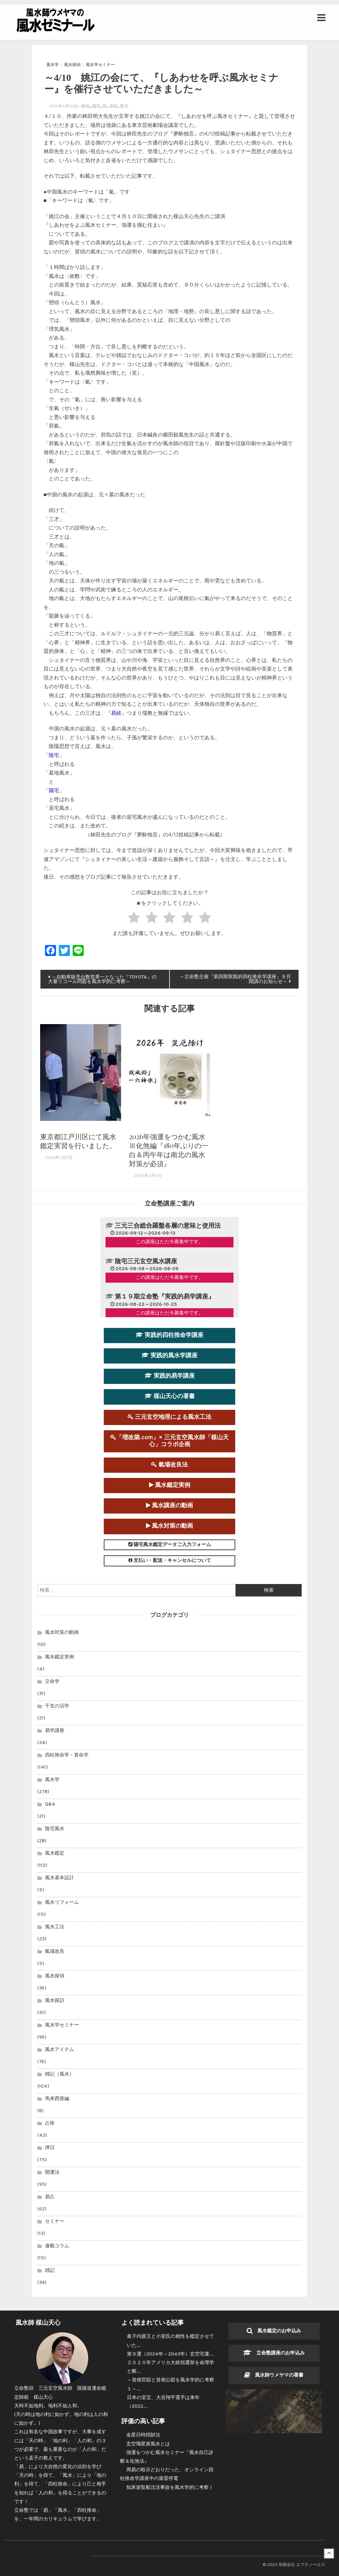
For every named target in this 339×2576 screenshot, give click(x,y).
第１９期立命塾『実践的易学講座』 (164, 1297)
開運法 (52, 2173)
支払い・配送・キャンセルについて (169, 1561)
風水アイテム (59, 2050)
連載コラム (57, 2246)
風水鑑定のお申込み (274, 2331)
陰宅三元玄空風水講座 (146, 1262)
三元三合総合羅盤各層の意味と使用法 (168, 1226)
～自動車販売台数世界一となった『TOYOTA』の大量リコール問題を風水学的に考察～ (103, 979)
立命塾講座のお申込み (274, 2354)
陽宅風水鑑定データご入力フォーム (169, 1545)
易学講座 (54, 1731)
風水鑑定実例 (169, 1485)
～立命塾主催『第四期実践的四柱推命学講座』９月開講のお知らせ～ (234, 979)
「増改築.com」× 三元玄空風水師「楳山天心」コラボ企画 (169, 1441)
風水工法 (54, 1927)
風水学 (52, 65)
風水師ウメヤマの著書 (273, 2376)
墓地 (85, 106)
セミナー (54, 2222)
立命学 (52, 1682)
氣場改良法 (169, 1465)
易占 (50, 2197)
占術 (50, 2124)
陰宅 (124, 106)
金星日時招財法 (143, 2435)
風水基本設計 (59, 1878)
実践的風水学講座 (169, 1356)
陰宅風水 (54, 1829)
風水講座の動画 (169, 1506)
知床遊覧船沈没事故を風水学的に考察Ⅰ (169, 2488)
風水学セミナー (100, 65)
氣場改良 (54, 1952)
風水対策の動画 (169, 1526)
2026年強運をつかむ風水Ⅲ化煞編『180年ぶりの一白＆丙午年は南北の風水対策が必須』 (168, 1150)
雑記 (50, 2271)
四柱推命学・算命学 (67, 1756)
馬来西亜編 (57, 2099)
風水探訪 (54, 2001)
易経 (113, 106)
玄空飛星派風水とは (148, 2444)
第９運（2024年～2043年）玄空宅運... (170, 2354)
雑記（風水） (59, 2075)
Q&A (50, 1805)
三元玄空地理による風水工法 (169, 1417)
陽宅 (96, 106)
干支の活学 (57, 1706)
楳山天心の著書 (170, 1397)
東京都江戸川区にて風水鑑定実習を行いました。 (78, 1141)
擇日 (50, 2148)
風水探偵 (72, 65)
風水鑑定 (54, 1854)
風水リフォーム (62, 1903)
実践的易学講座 (170, 1376)
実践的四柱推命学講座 (169, 1335)
